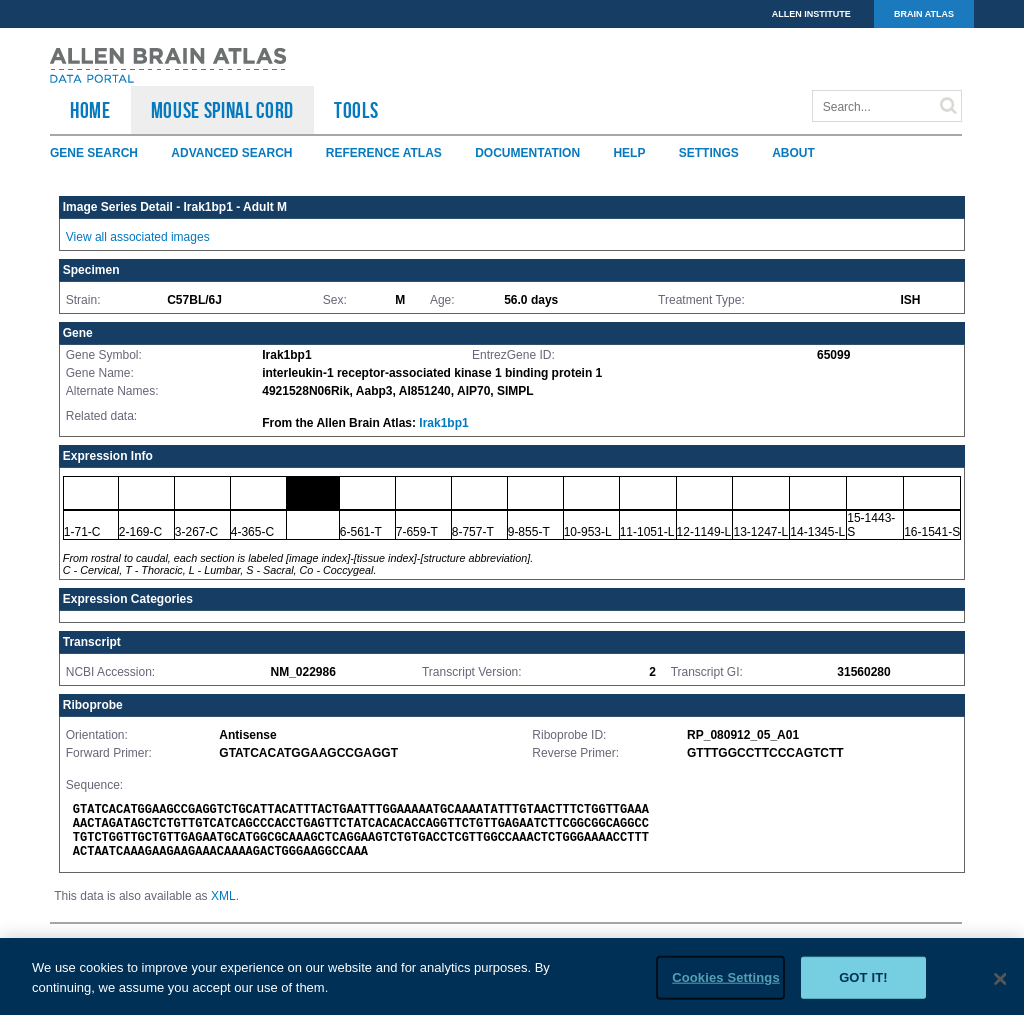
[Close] (1000, 988)
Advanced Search (231, 153)
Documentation (527, 153)
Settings (709, 153)
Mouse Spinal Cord (222, 110)
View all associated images (138, 237)
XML (223, 896)
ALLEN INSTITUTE (811, 14)
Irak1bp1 (443, 423)
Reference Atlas (384, 153)
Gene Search (94, 153)
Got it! (863, 986)
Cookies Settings (726, 986)
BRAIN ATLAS (924, 14)
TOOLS (356, 110)
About (793, 153)
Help (629, 153)
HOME (90, 110)
